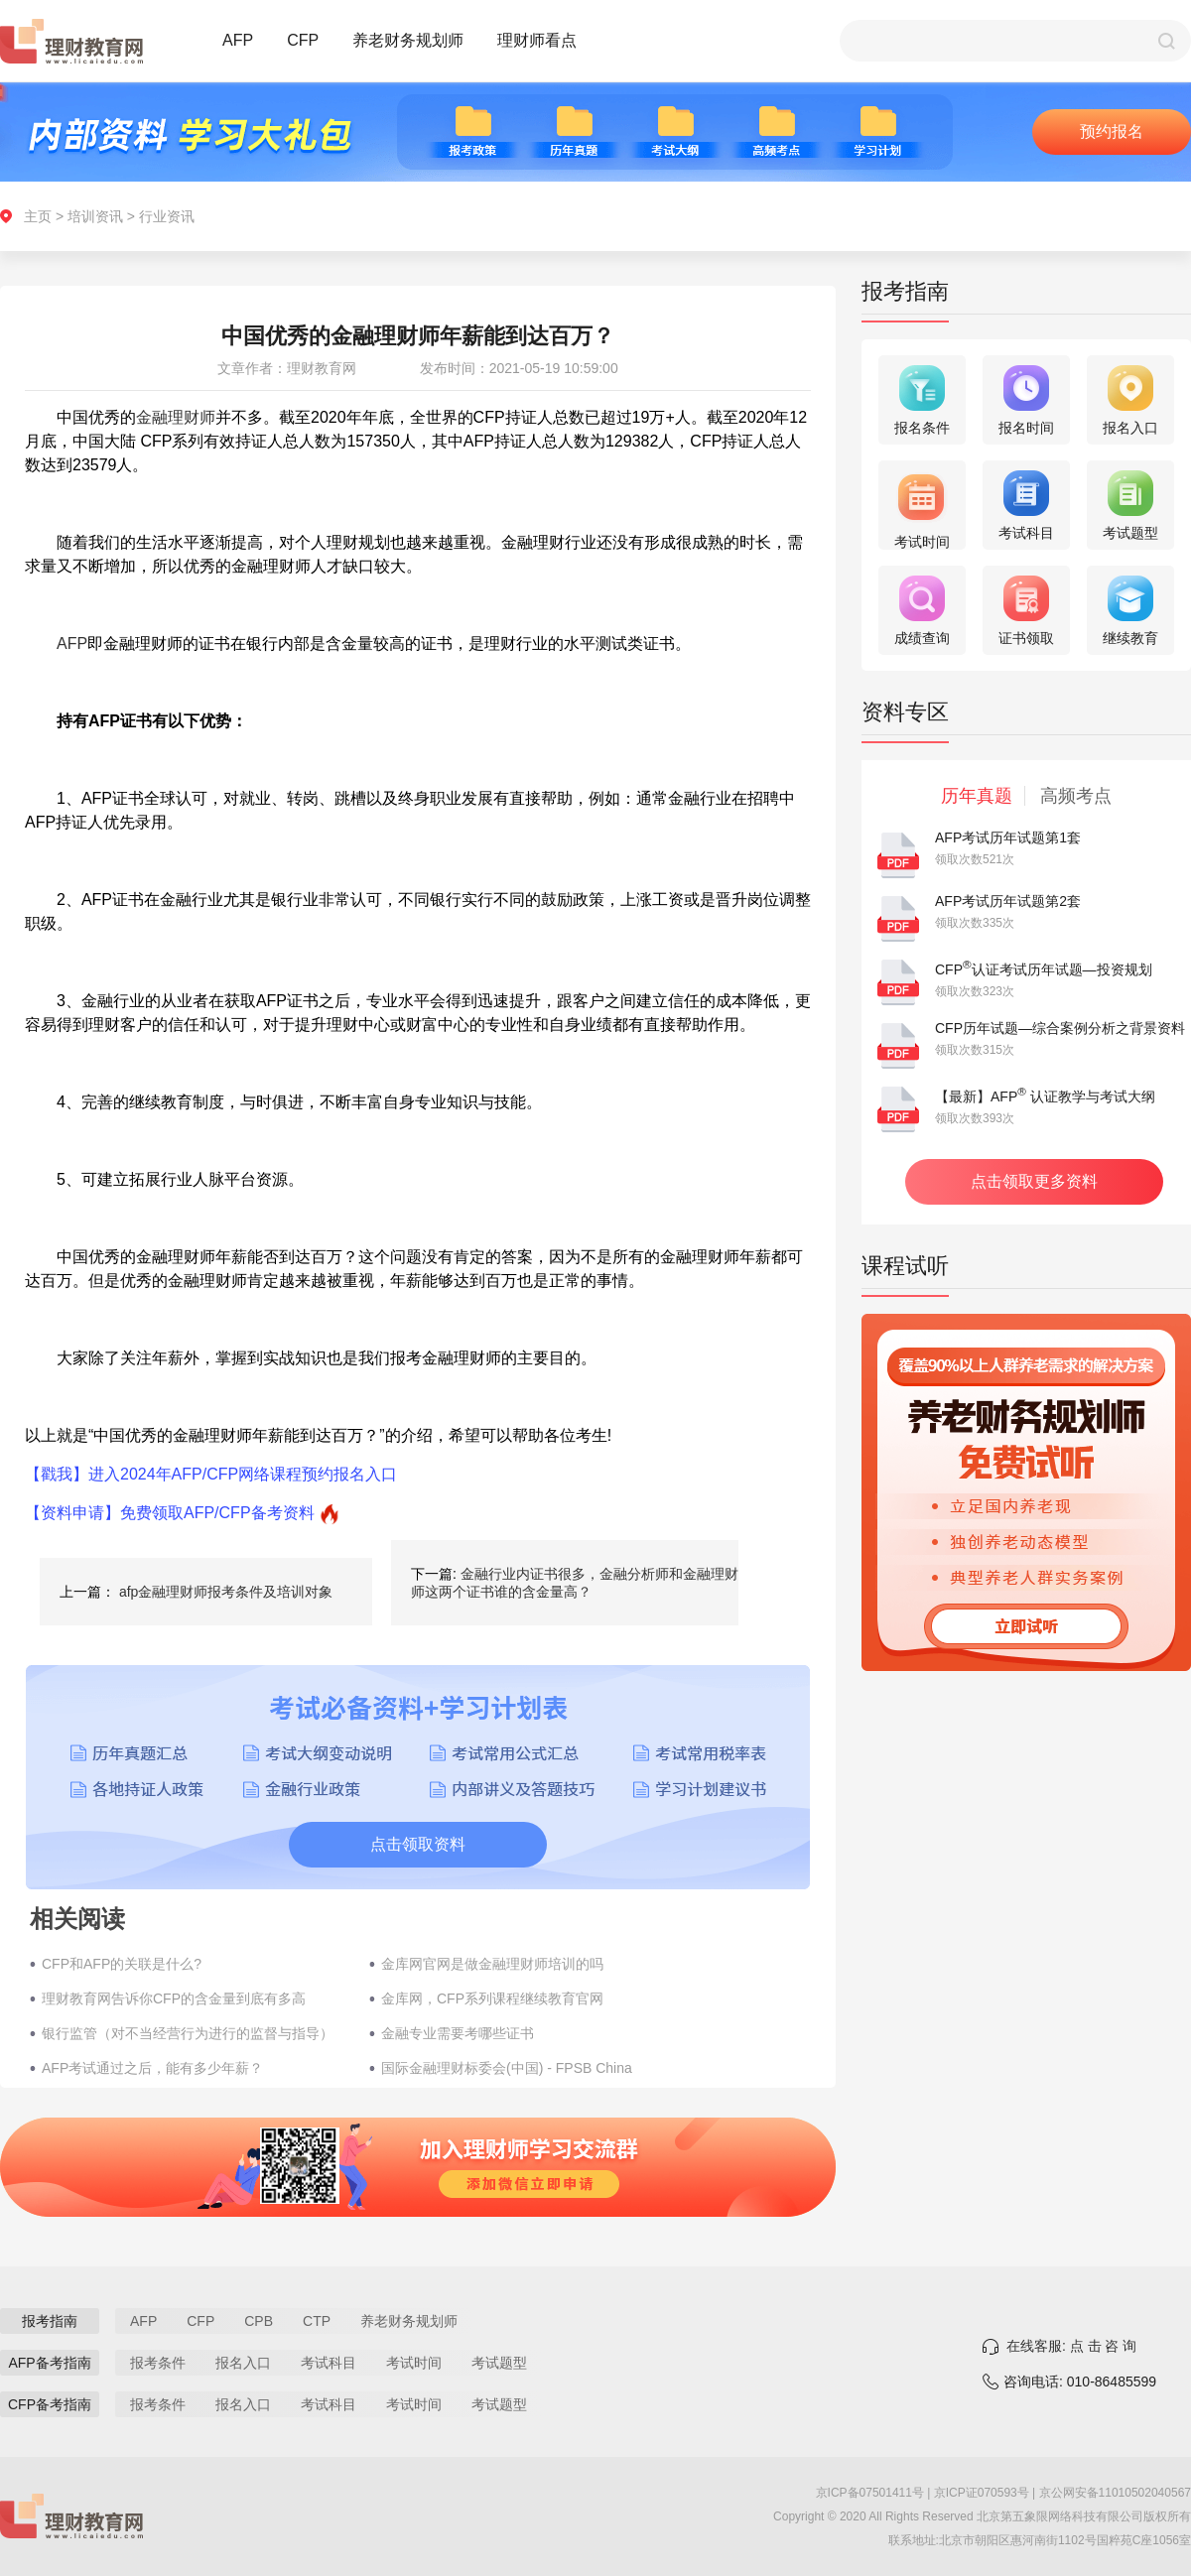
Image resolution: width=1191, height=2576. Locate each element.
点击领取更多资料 (1034, 1181)
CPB (258, 2321)
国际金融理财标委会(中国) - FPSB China (506, 2068)
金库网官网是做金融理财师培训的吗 (492, 1964)
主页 (38, 216)
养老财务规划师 (407, 40)
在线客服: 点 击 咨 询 (1071, 2346)
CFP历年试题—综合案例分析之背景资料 (1060, 1028)
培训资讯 (95, 216)
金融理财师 (175, 417)
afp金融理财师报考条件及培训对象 (225, 1592)
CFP (303, 40)
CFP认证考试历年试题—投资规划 (1043, 969)
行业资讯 (167, 216)
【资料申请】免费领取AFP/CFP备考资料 (170, 1512)
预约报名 (1111, 131)
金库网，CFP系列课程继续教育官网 (492, 1998)
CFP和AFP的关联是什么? (121, 1964)
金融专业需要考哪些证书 (457, 2033)
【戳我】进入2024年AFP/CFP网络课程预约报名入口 (211, 1474)
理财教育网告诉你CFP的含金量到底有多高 (174, 1998)
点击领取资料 (417, 1844)
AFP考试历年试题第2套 (1008, 901)
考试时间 (414, 2363)
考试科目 (328, 2363)
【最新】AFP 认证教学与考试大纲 (1045, 1096)
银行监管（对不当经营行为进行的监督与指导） (187, 2033)
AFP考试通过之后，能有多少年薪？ (152, 2068)
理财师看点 (537, 40)
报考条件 (158, 2363)
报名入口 (243, 2363)
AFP (237, 40)
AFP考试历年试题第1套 (1008, 837)
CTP (317, 2321)
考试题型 (499, 2363)
